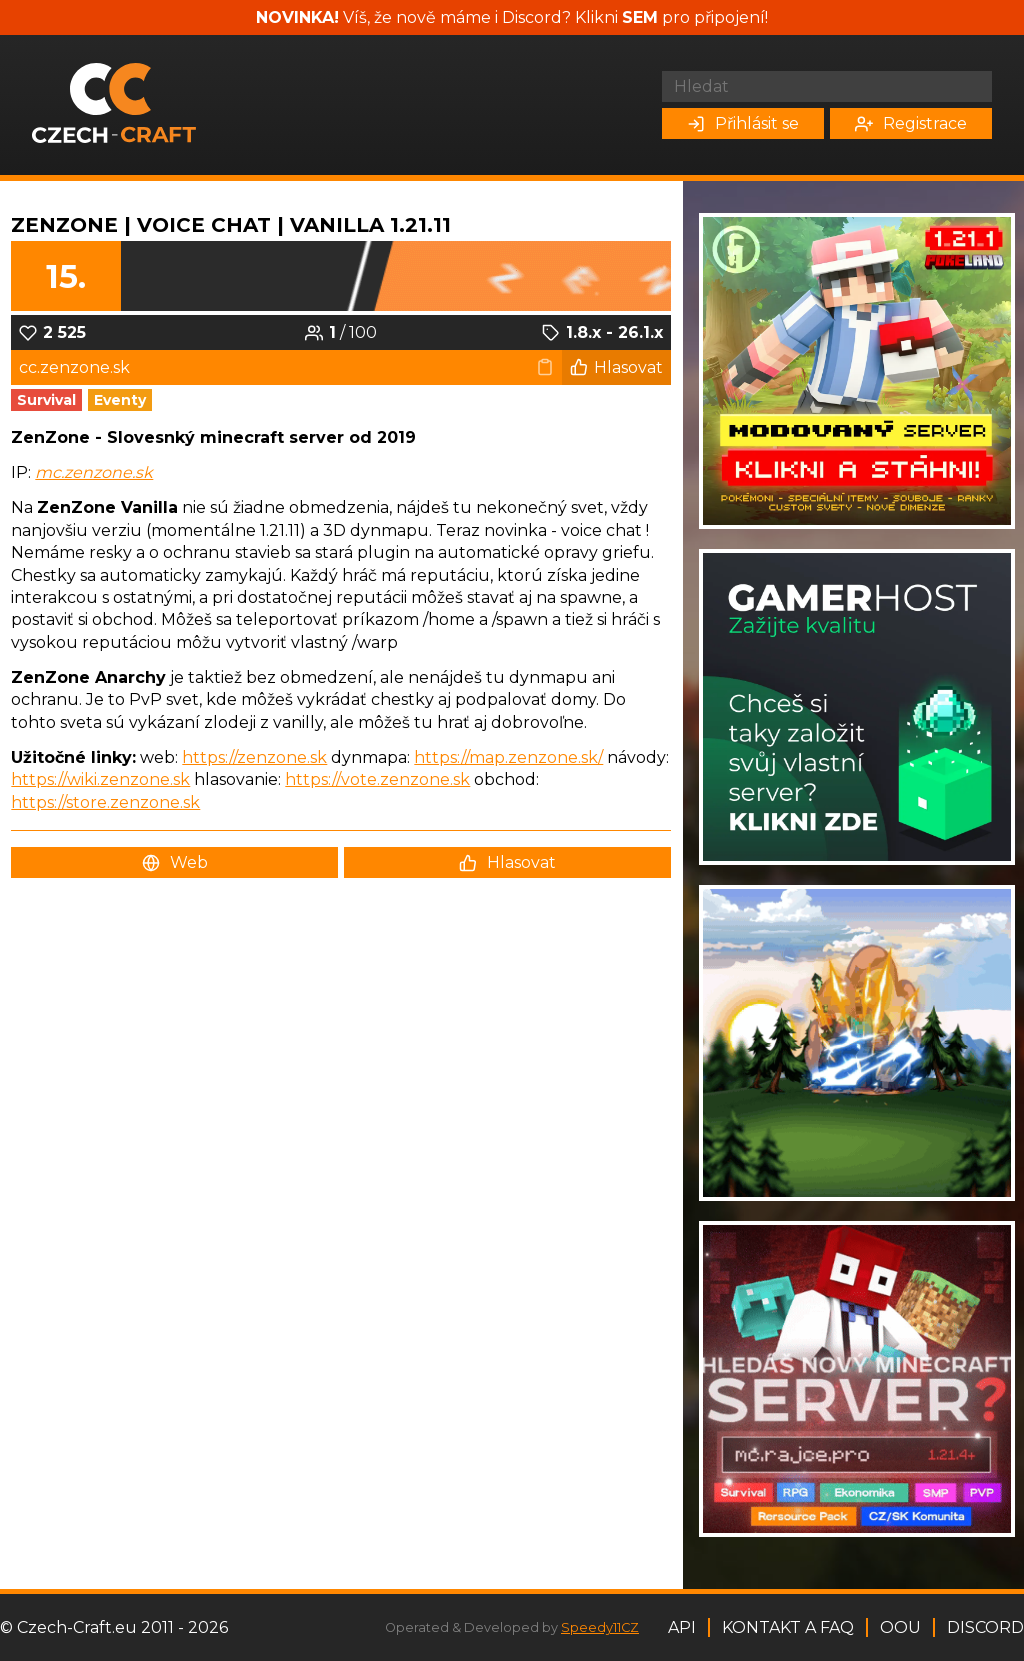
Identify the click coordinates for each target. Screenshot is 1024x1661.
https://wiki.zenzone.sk (100, 779)
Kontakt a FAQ (788, 1627)
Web (175, 862)
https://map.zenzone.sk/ (508, 757)
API (682, 1627)
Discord (985, 1627)
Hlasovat (616, 367)
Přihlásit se (743, 123)
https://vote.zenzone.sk (377, 779)
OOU (900, 1627)
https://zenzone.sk (254, 757)
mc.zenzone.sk (94, 472)
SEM (640, 17)
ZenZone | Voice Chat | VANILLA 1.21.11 (231, 225)
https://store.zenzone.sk (105, 802)
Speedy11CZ (600, 1627)
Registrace (911, 123)
